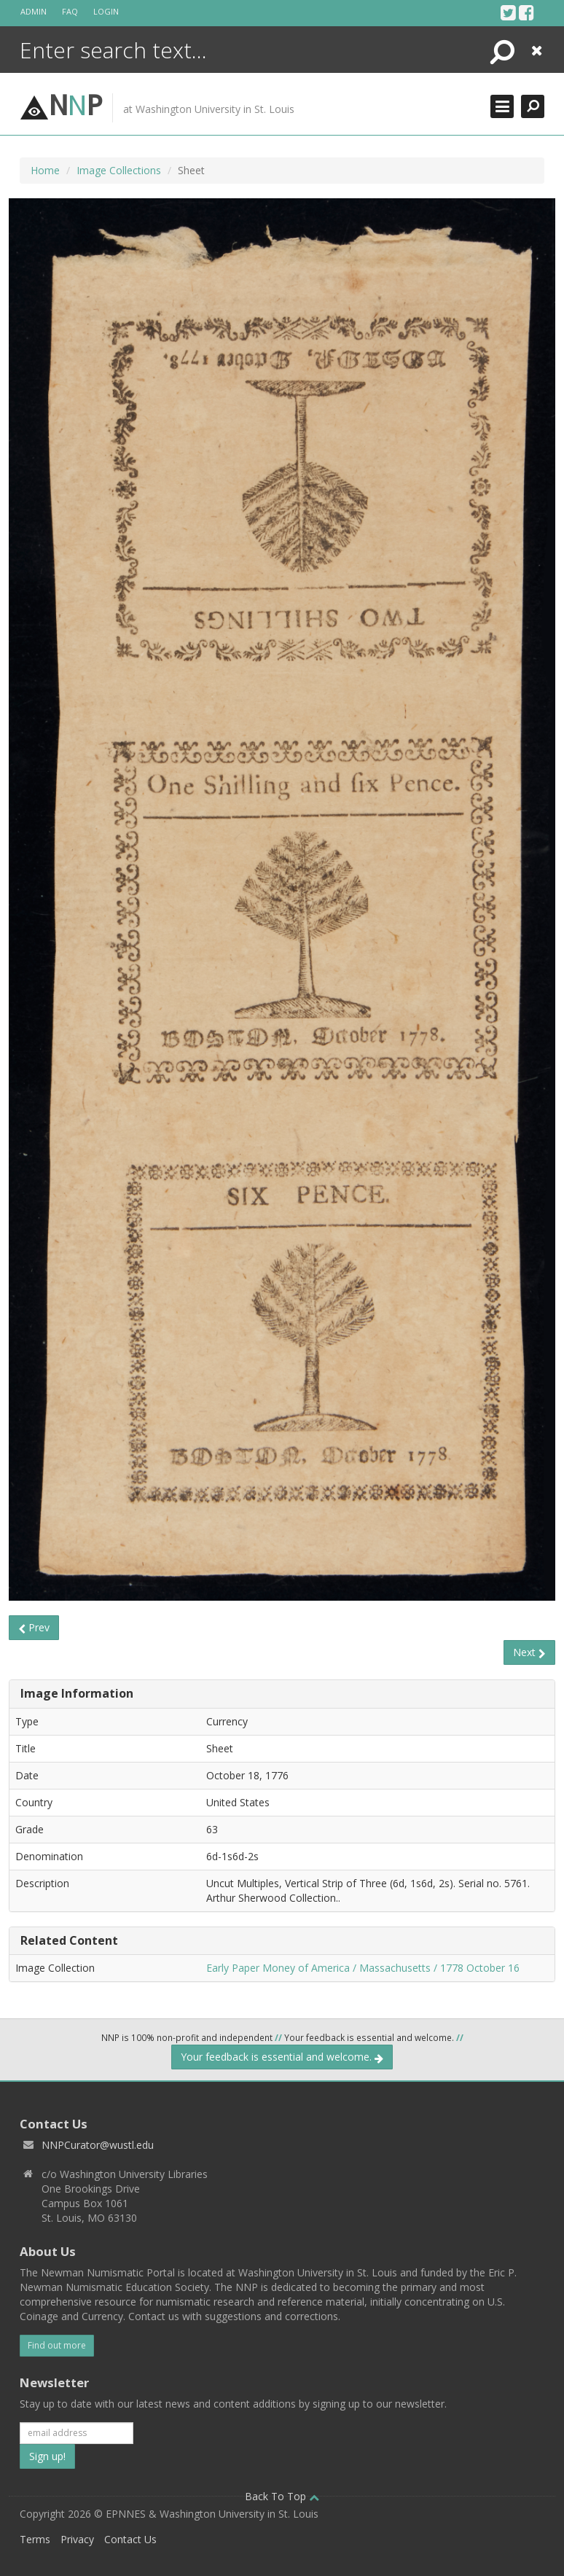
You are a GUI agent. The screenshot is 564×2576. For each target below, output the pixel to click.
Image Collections (119, 170)
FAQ (70, 11)
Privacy (77, 2539)
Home (45, 170)
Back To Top (282, 2496)
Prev (34, 1627)
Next (529, 1652)
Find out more (57, 2345)
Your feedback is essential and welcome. (282, 2057)
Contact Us (130, 2539)
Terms (35, 2539)
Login (106, 11)
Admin (33, 11)
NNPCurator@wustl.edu (98, 2145)
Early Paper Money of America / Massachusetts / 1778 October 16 (363, 1968)
